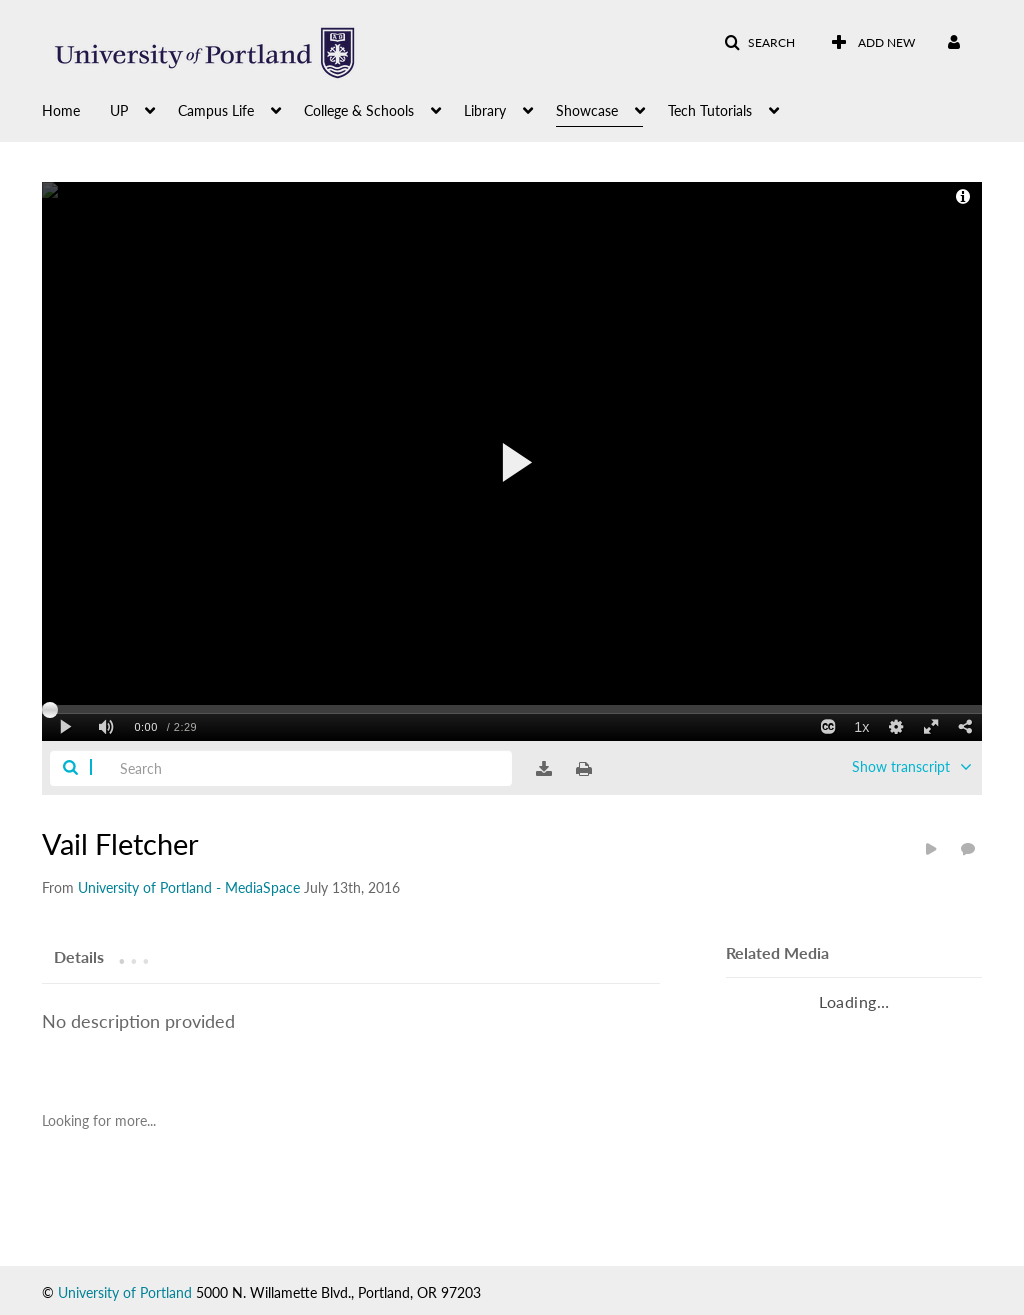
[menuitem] (76, 109)
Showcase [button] (587, 110)
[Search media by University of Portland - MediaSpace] (189, 887)
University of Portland (125, 1292)
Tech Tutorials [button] (710, 110)
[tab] (79, 956)
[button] (759, 43)
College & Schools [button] (359, 110)
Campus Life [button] (216, 110)
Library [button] (485, 110)
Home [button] (61, 110)
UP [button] (119, 110)
